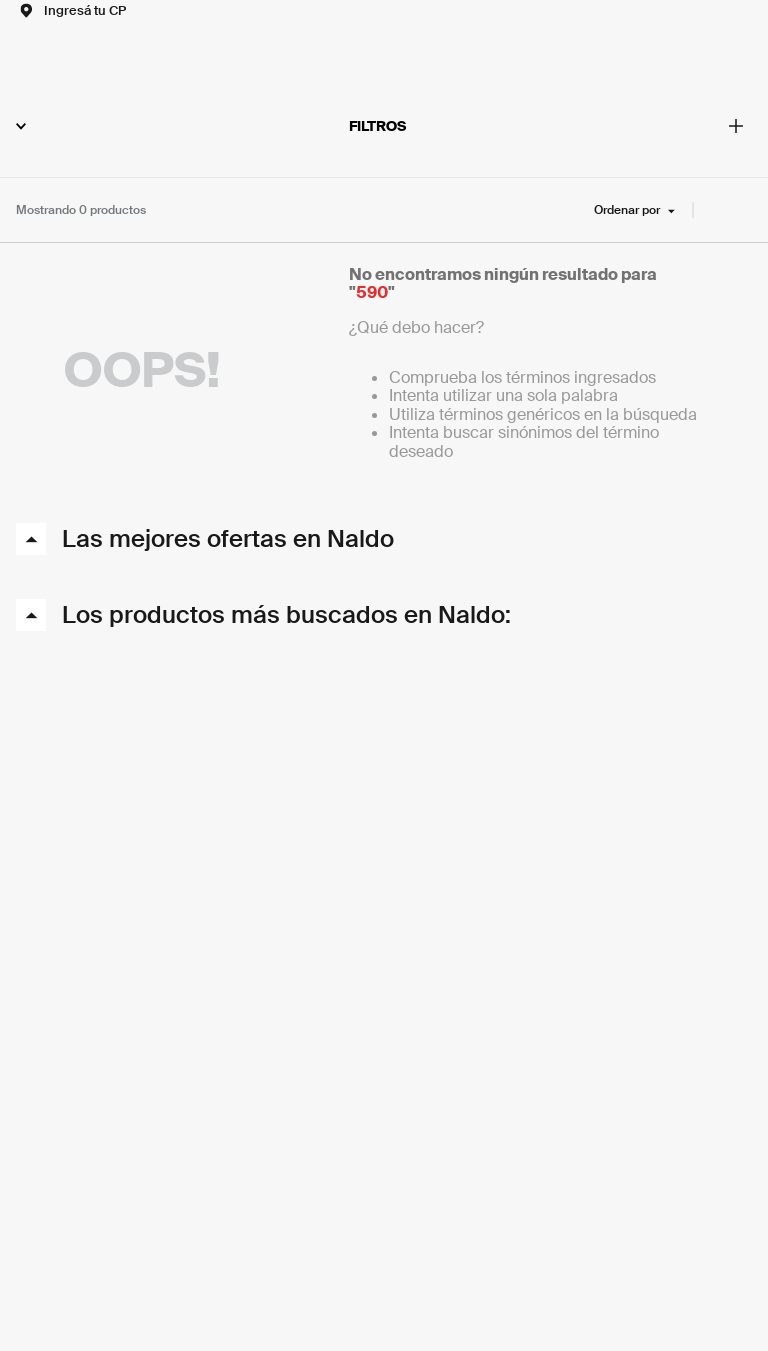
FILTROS (211, 126)
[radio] (716, 210)
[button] (71, 10)
